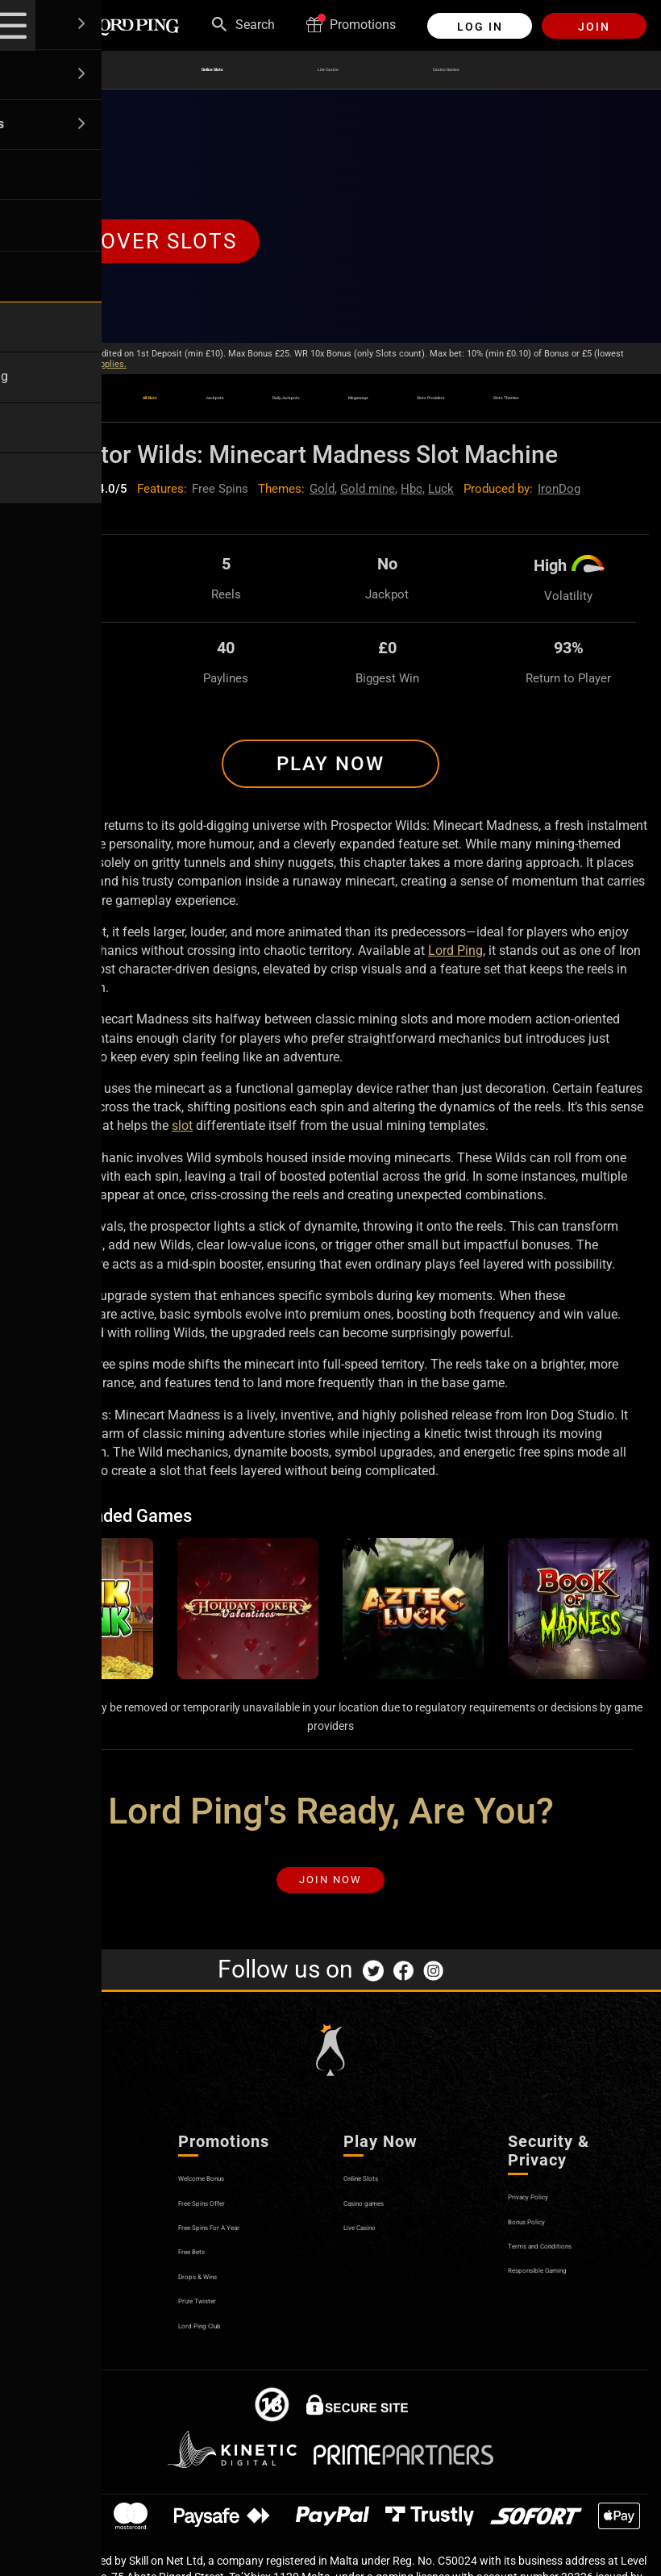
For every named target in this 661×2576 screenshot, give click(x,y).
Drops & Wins (216, 2295)
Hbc (411, 494)
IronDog (559, 494)
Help (26, 2221)
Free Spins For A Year (238, 2246)
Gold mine (367, 494)
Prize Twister (215, 2320)
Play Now (330, 769)
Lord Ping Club (220, 2344)
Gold (322, 494)
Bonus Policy (545, 2240)
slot (182, 1131)
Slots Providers (495, 400)
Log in (480, 26)
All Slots (42, 400)
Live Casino (323, 70)
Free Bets (204, 2270)
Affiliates (38, 2295)
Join (594, 26)
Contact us (43, 2246)
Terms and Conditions (570, 2265)
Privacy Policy (548, 2216)
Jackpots (141, 391)
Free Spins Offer (224, 2221)
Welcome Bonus (224, 2197)
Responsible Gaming (567, 2289)
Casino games (384, 2221)
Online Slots (179, 70)
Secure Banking (57, 2270)
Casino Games (475, 70)
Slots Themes (607, 400)
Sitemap (36, 2344)
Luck (441, 494)
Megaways (374, 391)
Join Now (331, 1893)
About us (38, 2197)
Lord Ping (455, 956)
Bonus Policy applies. (84, 364)
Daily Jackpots (255, 400)
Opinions (38, 2320)
